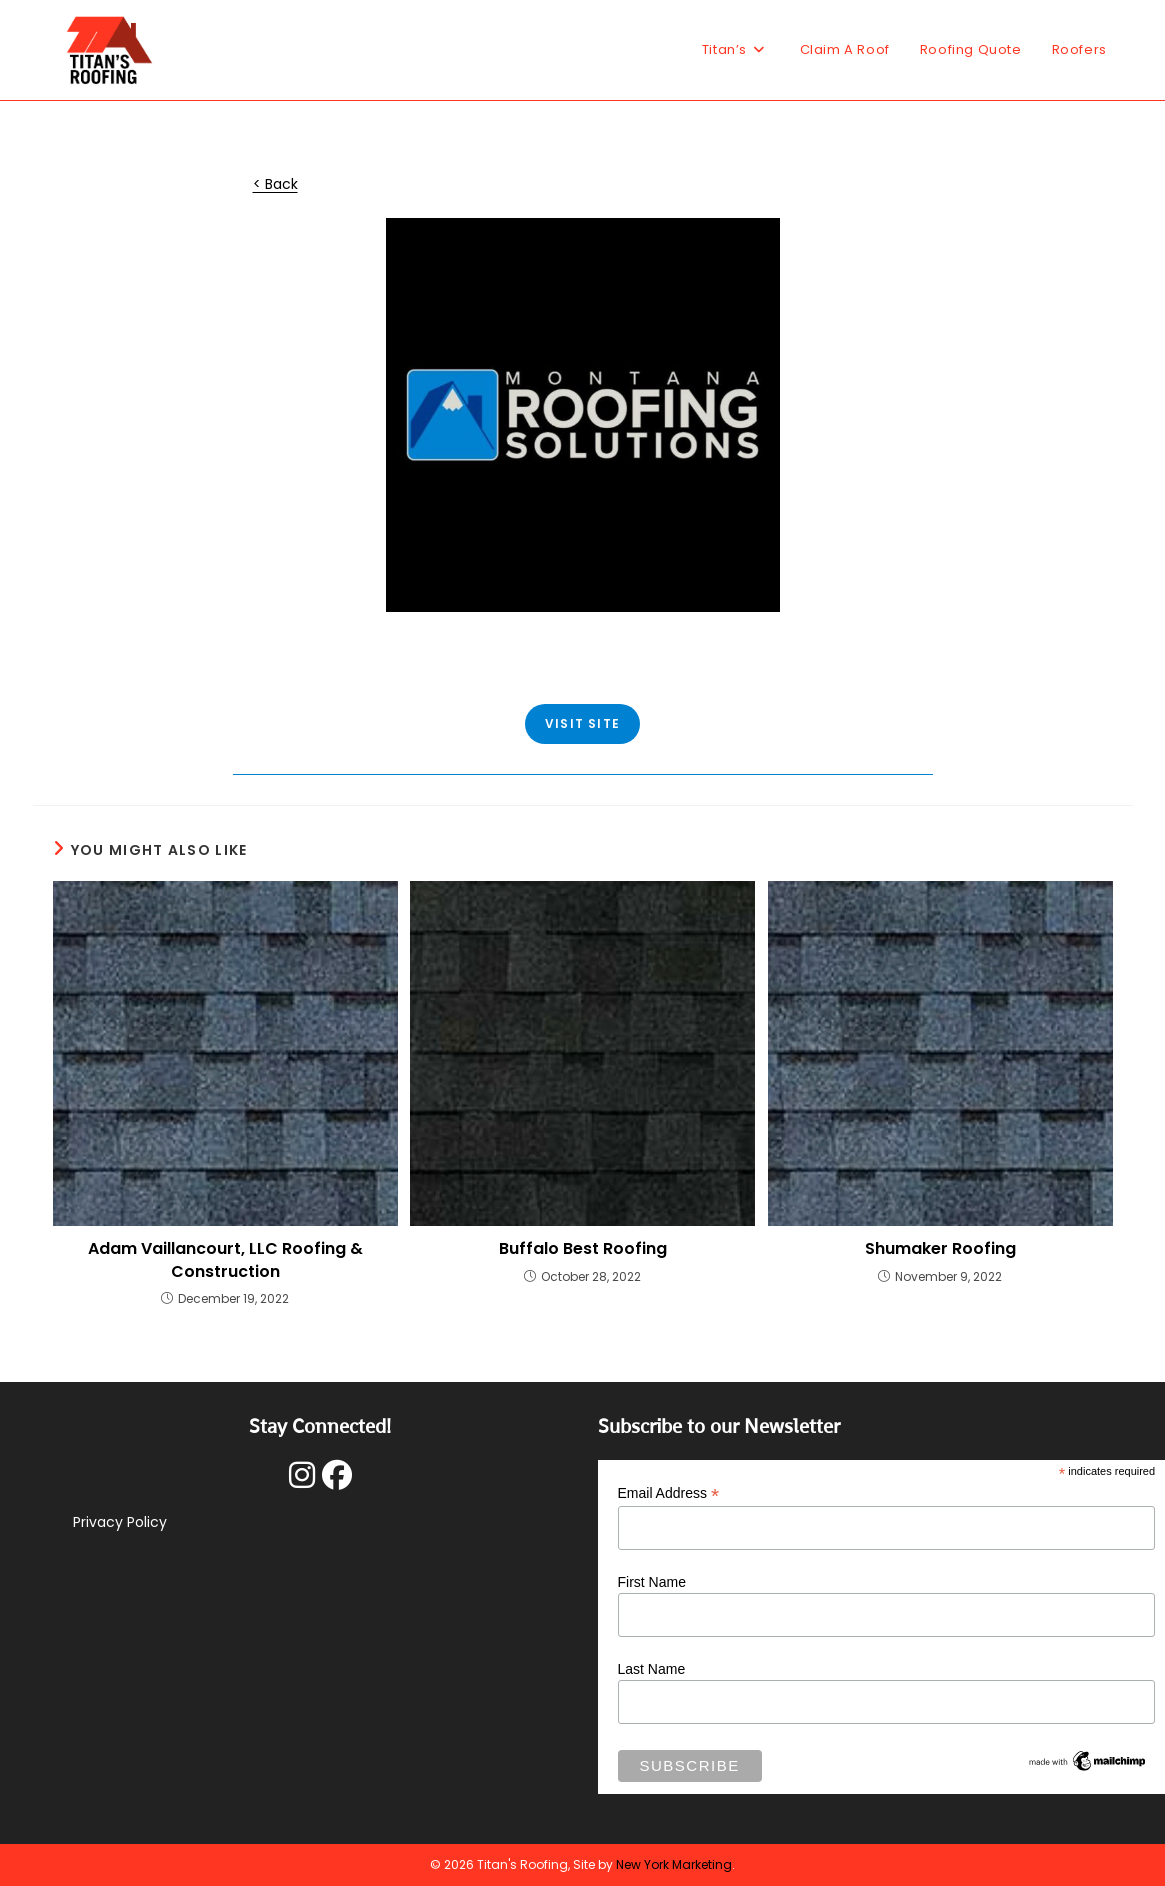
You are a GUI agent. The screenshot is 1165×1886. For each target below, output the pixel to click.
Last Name (652, 1669)
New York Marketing (674, 1864)
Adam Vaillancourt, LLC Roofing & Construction (225, 1260)
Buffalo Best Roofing (583, 1249)
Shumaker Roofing (940, 1249)
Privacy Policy (120, 1522)
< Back (275, 184)
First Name (652, 1582)
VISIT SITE (582, 723)
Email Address (669, 1493)
